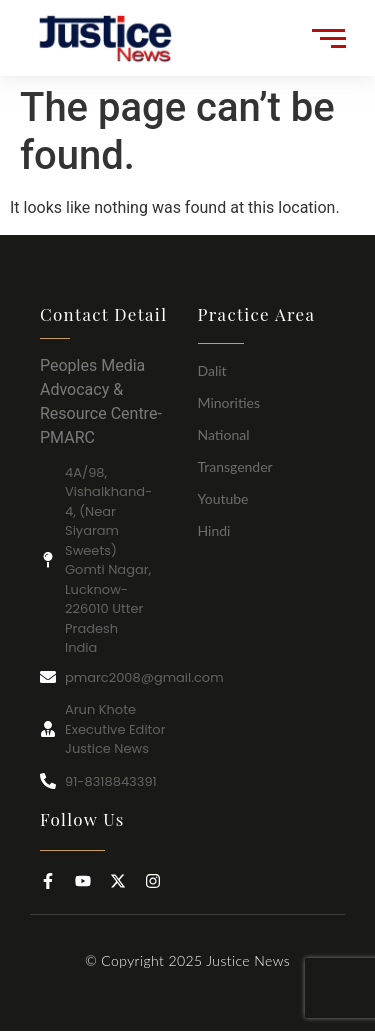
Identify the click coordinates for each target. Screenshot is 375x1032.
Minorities (229, 402)
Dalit (212, 370)
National (224, 434)
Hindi (214, 530)
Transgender (235, 466)
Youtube (223, 498)
